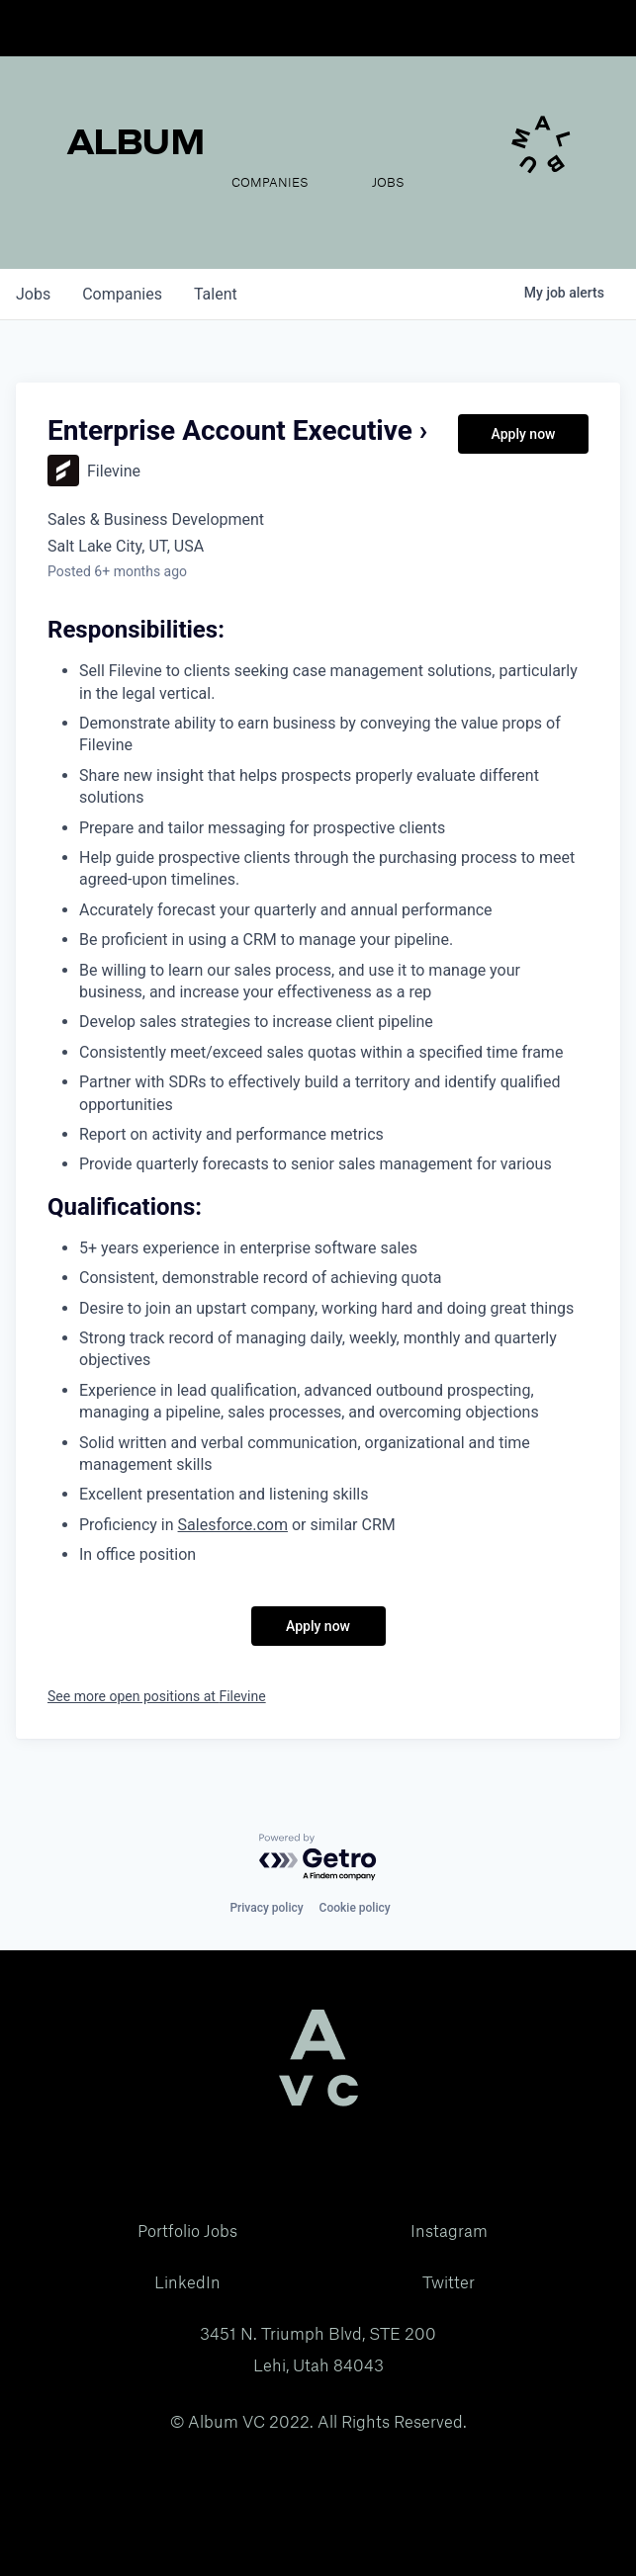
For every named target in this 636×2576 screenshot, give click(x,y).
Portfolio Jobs (187, 2231)
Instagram (449, 2231)
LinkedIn (187, 2282)
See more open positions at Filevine (156, 1696)
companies (122, 294)
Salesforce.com (233, 1524)
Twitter (448, 2282)
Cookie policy (355, 1908)
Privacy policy (266, 1908)
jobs (33, 294)
